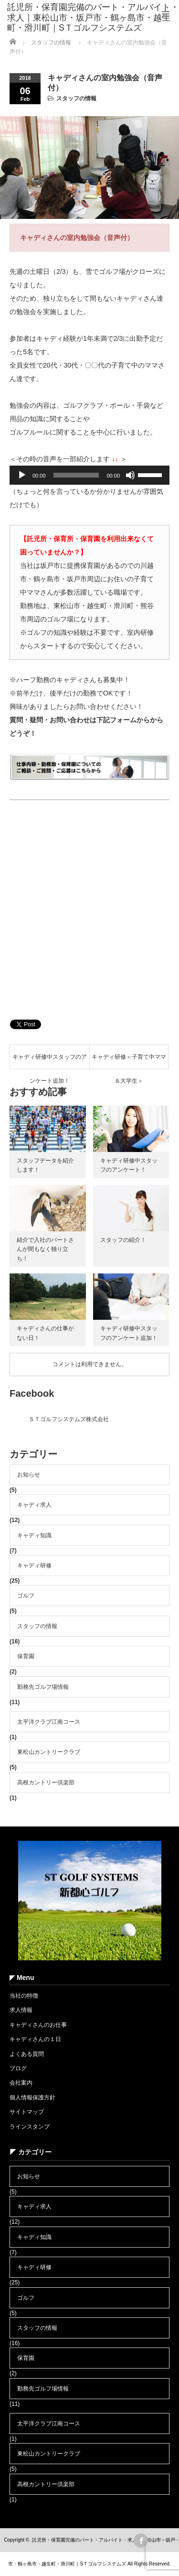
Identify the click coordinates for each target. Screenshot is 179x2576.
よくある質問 (27, 2054)
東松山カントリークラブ (48, 1752)
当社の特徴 (24, 1995)
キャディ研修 (34, 1565)
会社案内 (21, 2082)
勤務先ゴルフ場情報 (43, 1687)
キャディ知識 (34, 1535)
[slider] (76, 475)
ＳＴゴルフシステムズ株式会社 (69, 1419)
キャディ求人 (34, 1504)
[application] (89, 475)
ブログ (18, 2068)
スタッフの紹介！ (123, 1240)
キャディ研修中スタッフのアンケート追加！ (49, 1061)
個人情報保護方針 (32, 2097)
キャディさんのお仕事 (38, 2025)
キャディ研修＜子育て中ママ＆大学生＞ (129, 1061)
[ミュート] (130, 475)
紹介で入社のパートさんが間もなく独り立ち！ (45, 1249)
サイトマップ (27, 2112)
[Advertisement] (89, 912)
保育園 (25, 1656)
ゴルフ (25, 1595)
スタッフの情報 (76, 98)
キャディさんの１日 (35, 2039)
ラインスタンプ (30, 2126)
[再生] (22, 475)
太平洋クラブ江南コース (48, 1721)
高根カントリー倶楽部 (45, 1782)
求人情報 (21, 2010)
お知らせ (28, 1474)
